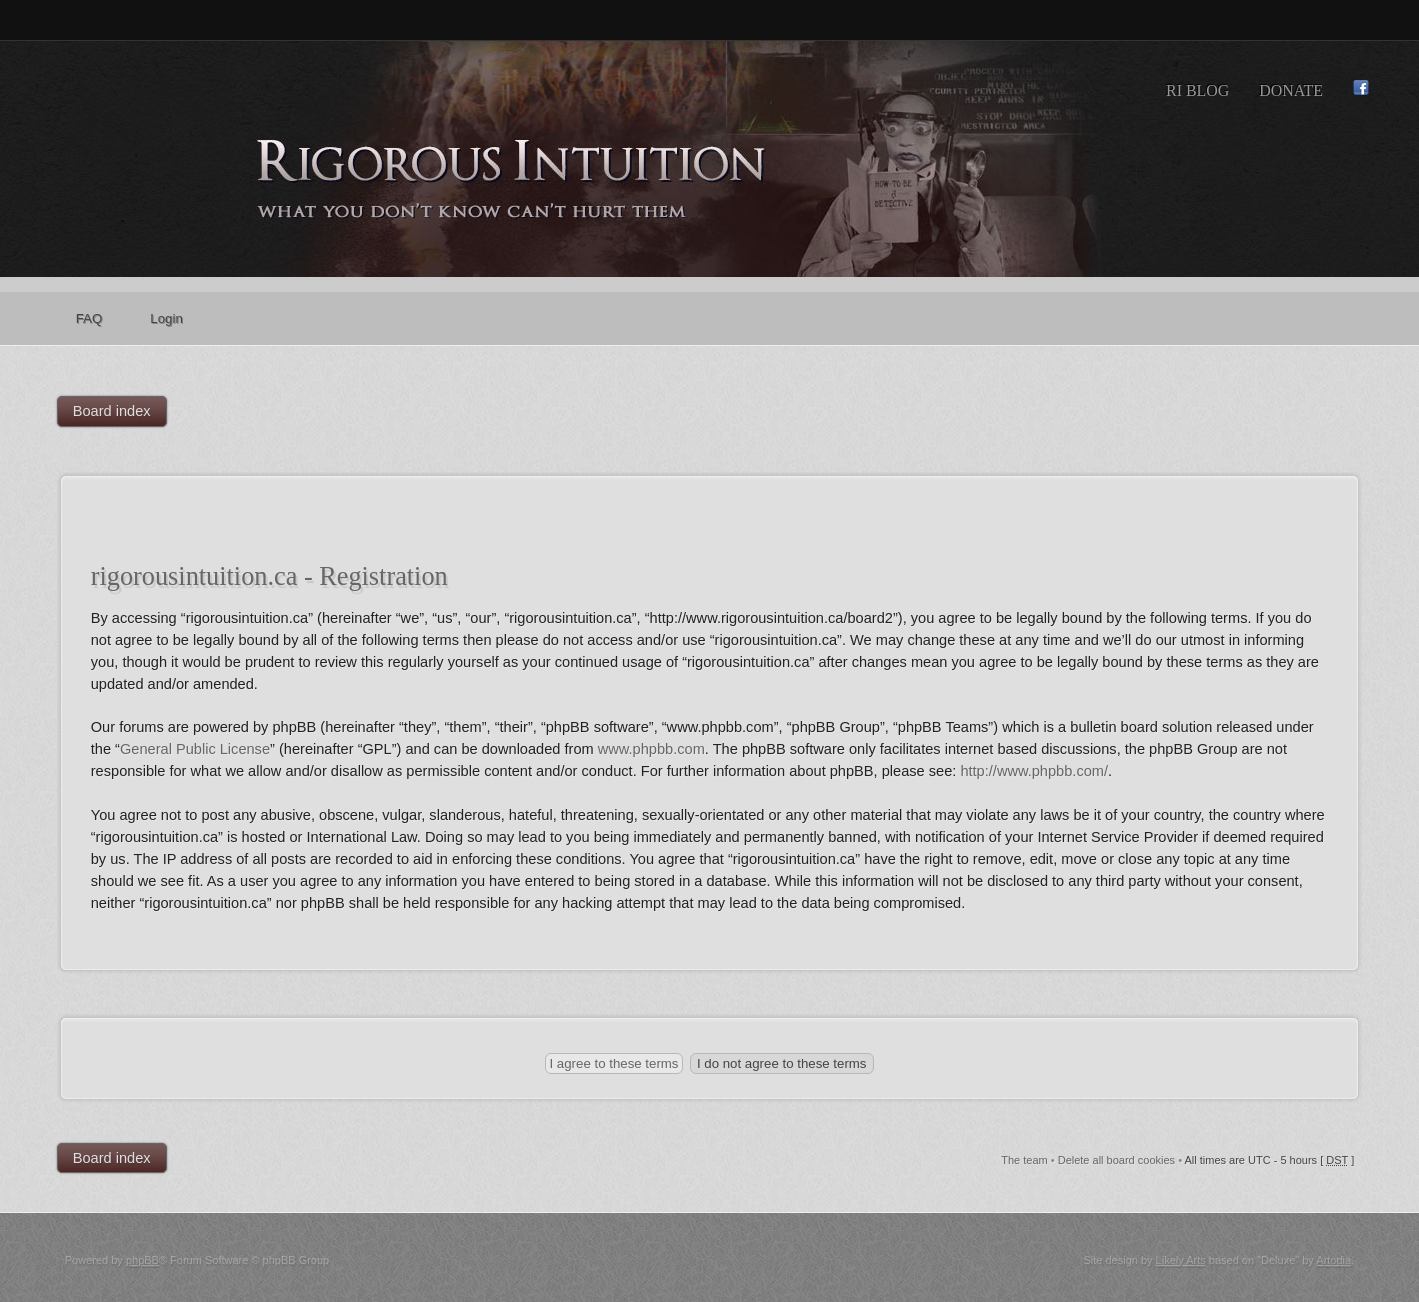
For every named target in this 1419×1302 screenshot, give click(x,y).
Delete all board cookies (1116, 1160)
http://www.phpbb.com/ (1034, 771)
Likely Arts (1181, 1260)
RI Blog (1197, 90)
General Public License (195, 749)
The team (1024, 1160)
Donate (1291, 90)
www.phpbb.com (651, 749)
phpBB (142, 1260)
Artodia (1333, 1260)
